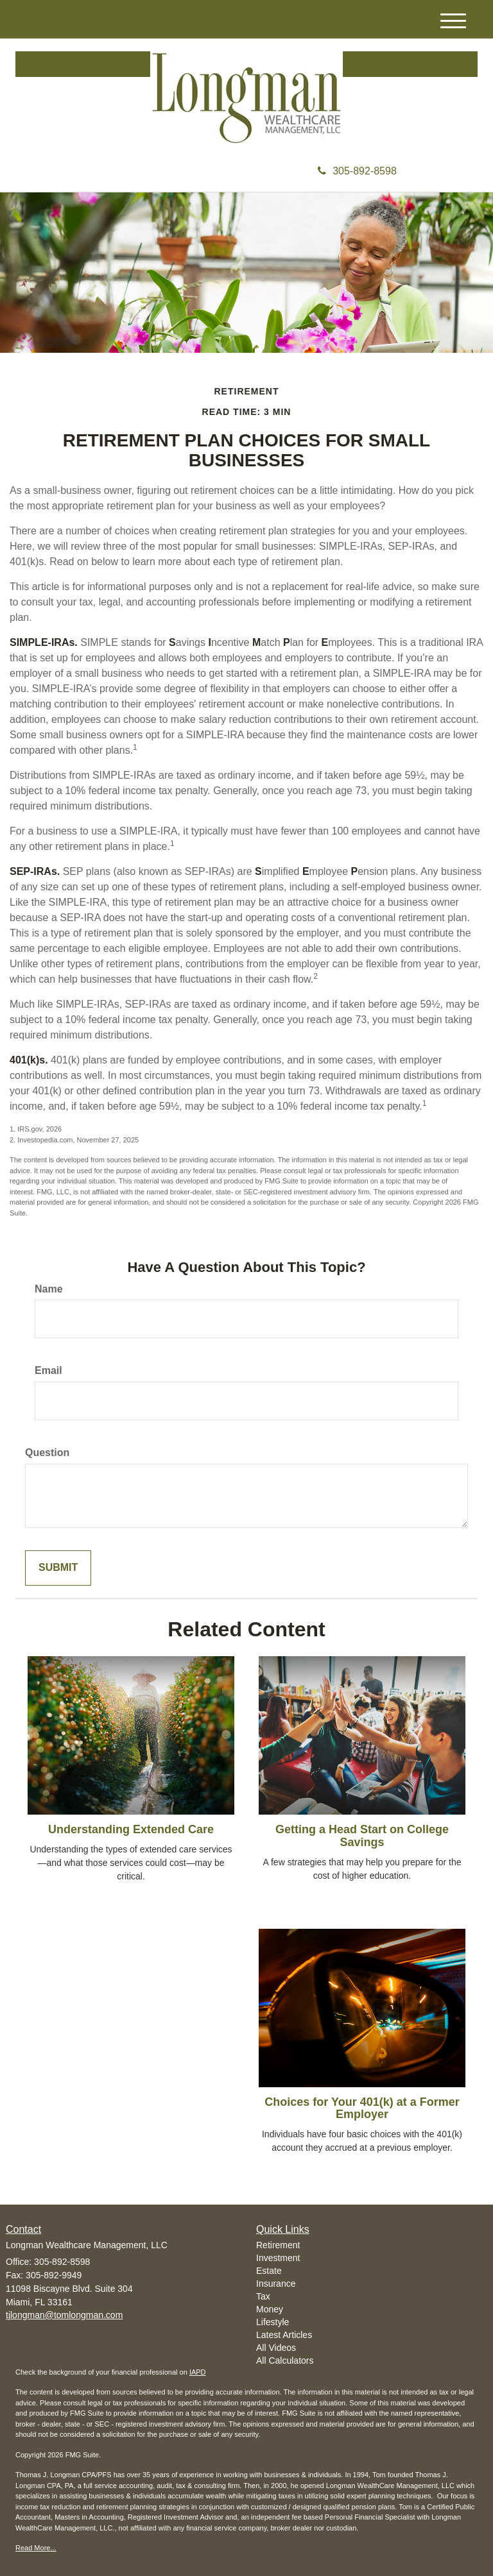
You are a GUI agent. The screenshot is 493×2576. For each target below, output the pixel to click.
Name (49, 1289)
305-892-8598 (357, 170)
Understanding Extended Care (131, 1829)
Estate (269, 2271)
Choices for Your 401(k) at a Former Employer (361, 2108)
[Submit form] (58, 1568)
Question (47, 1452)
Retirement (278, 2245)
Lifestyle (272, 2322)
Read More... (35, 2548)
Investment (278, 2258)
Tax (263, 2296)
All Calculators (284, 2360)
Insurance (275, 2283)
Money (269, 2309)
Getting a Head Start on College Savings (362, 1836)
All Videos (276, 2348)
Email (48, 1370)
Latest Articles (284, 2335)
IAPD (197, 2372)
